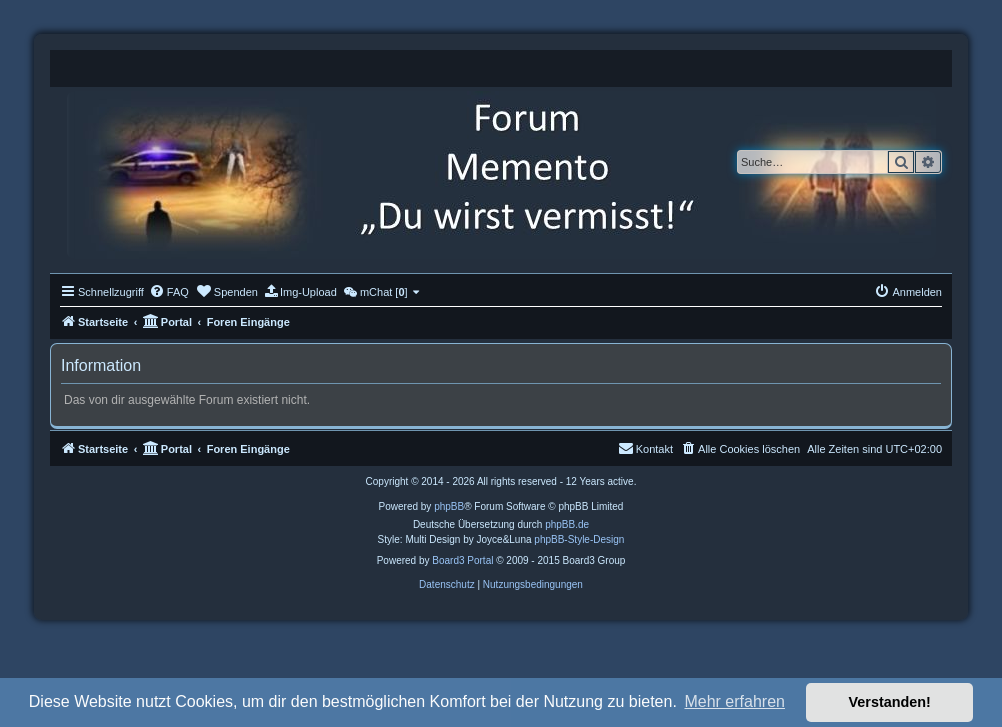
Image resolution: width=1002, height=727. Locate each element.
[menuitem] (169, 292)
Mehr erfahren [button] (734, 701)
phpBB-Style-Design (579, 539)
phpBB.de (567, 524)
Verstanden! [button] (890, 702)
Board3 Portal (462, 560)
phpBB (449, 506)
